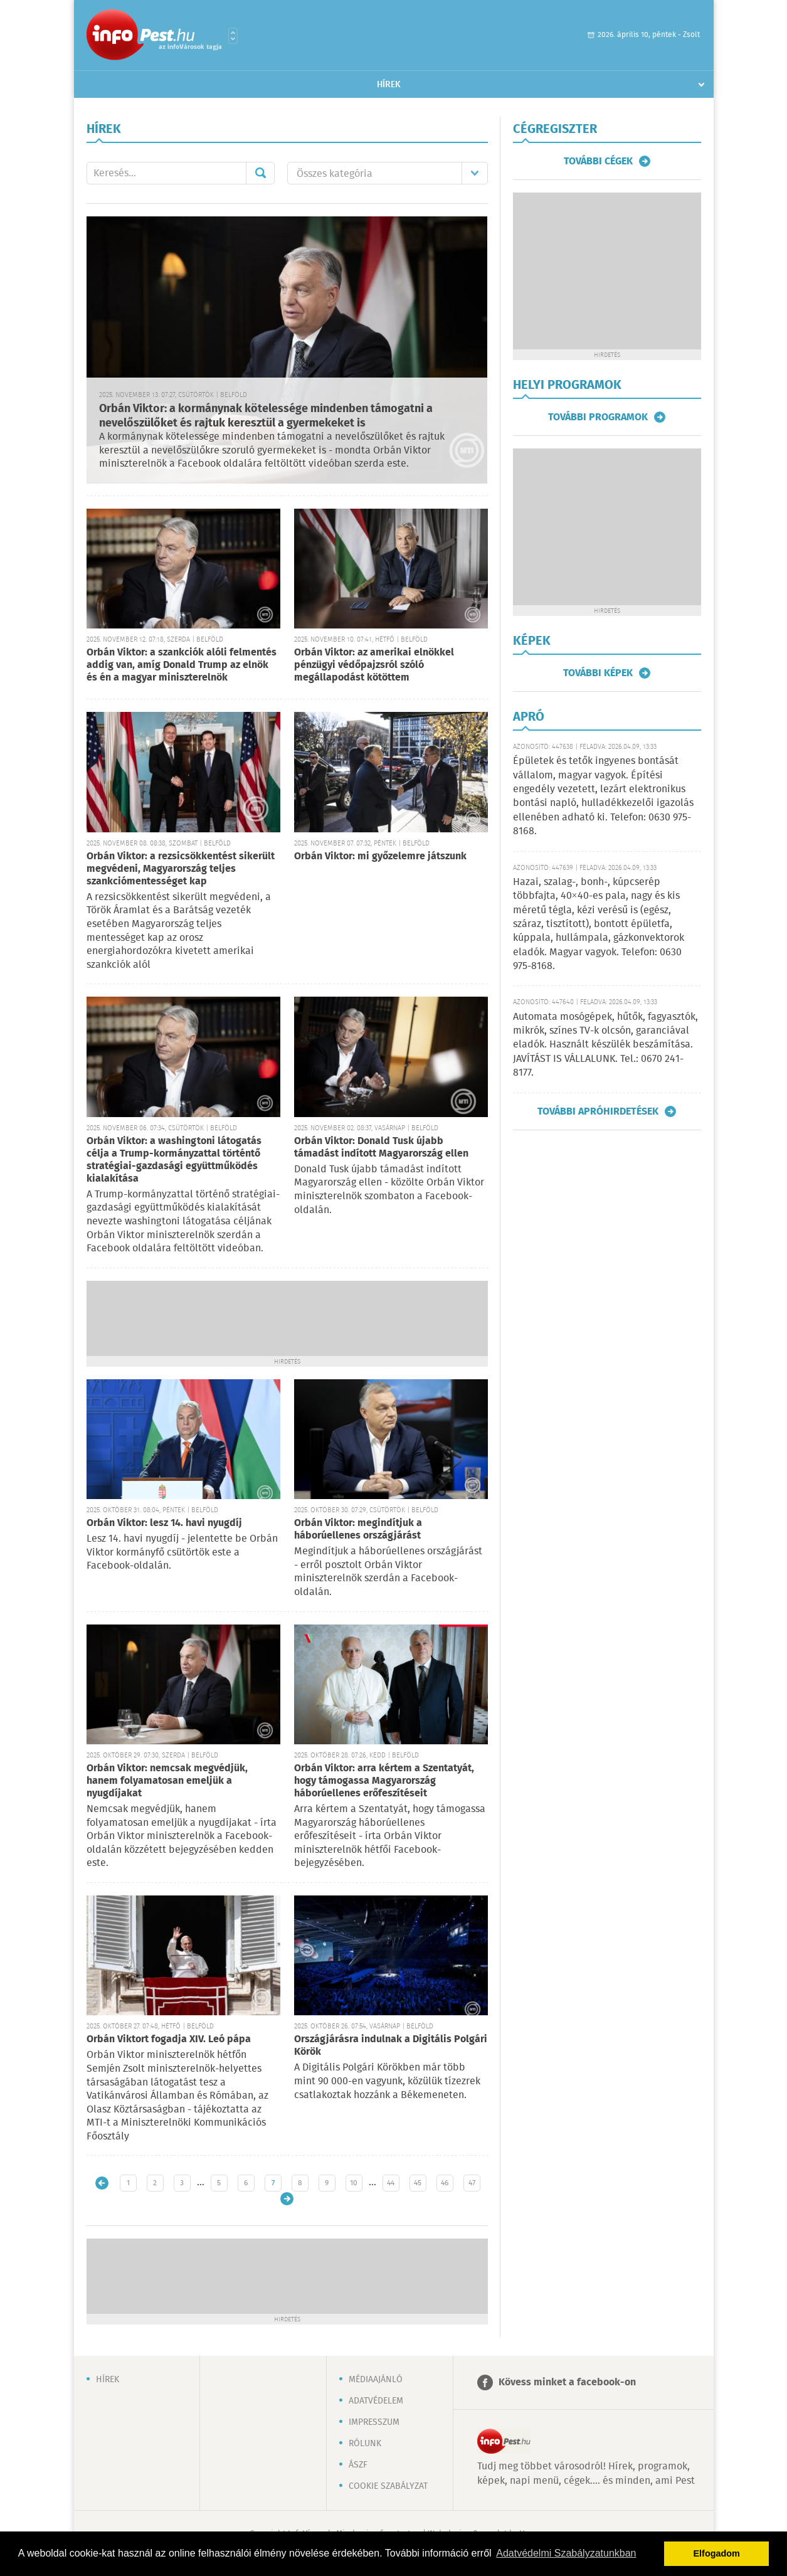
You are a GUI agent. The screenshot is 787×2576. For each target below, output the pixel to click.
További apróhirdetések (597, 1111)
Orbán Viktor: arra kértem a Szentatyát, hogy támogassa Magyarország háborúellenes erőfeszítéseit (384, 1781)
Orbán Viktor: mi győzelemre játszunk (380, 856)
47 (471, 2183)
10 (353, 2183)
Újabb (102, 2183)
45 (417, 2183)
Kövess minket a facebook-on (567, 2382)
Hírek (389, 85)
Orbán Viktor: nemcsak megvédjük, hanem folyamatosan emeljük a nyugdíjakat (167, 1781)
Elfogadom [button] (717, 2553)
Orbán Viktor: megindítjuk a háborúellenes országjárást (358, 1529)
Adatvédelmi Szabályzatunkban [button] (566, 2553)
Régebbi (287, 2199)
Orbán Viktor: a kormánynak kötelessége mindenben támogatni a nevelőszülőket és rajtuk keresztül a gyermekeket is (266, 416)
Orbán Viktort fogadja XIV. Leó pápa (169, 2039)
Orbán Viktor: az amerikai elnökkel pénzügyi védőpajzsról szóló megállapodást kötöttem (374, 665)
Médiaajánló (376, 2380)
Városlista (233, 36)
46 (444, 2183)
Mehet (260, 173)
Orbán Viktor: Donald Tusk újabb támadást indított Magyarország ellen (381, 1147)
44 (390, 2183)
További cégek (598, 161)
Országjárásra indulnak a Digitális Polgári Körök (390, 2046)
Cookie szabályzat (388, 2486)
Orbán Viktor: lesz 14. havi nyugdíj (164, 1523)
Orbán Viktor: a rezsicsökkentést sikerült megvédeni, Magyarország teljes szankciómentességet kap (181, 869)
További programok (598, 417)
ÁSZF (358, 2465)
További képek (598, 673)
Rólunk (365, 2444)
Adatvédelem (376, 2401)
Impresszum (374, 2422)
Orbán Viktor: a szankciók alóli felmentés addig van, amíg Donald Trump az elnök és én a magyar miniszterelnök (182, 665)
